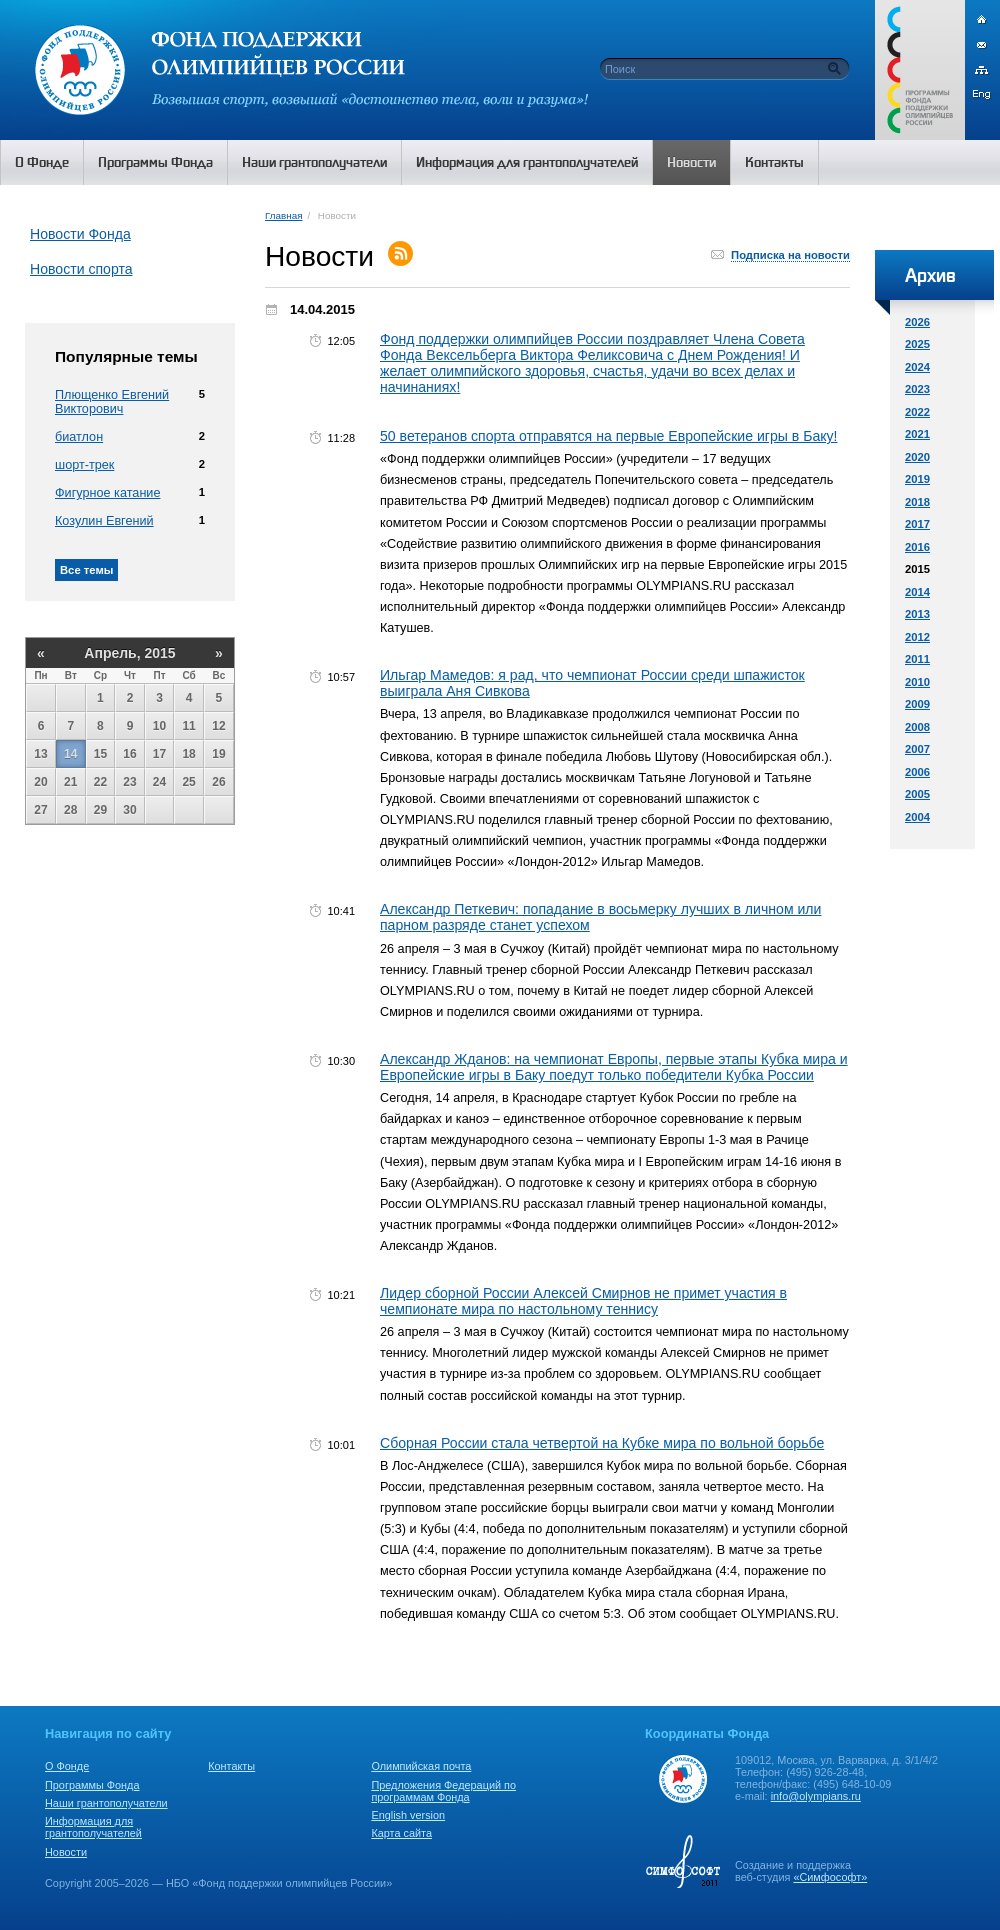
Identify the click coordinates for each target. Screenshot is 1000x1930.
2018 (917, 502)
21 (70, 782)
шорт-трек (84, 465)
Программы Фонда (92, 1785)
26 (218, 782)
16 (129, 754)
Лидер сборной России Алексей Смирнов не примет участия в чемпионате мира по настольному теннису (583, 1301)
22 (100, 782)
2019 (917, 479)
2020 (917, 457)
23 (129, 782)
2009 (917, 704)
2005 (917, 794)
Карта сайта (401, 1833)
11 (188, 726)
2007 (917, 749)
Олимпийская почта (421, 1766)
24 (159, 782)
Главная (283, 215)
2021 (917, 434)
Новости (66, 1852)
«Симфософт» (830, 1877)
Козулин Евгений (104, 521)
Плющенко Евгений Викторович (112, 402)
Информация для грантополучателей (93, 1827)
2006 (917, 772)
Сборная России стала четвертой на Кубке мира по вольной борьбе (602, 1443)
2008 (917, 727)
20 (40, 782)
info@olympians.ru (816, 1796)
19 (218, 754)
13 (40, 754)
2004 (917, 817)
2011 (917, 659)
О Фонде (67, 1766)
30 (129, 810)
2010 (917, 682)
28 (70, 810)
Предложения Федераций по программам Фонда (443, 1791)
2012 (917, 637)
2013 (917, 614)
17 (159, 754)
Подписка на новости (790, 255)
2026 (917, 322)
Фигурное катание (107, 493)
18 (188, 754)
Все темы (86, 570)
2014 (917, 592)
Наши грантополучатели (106, 1803)
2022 (917, 412)
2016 (917, 547)
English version (408, 1815)
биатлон (79, 437)
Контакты (231, 1766)
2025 (917, 344)
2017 (917, 524)
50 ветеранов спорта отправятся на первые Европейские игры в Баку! (609, 436)
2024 (917, 367)
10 (159, 726)
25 (188, 782)
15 (100, 754)
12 (218, 726)
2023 (917, 389)
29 (100, 810)
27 (40, 810)
